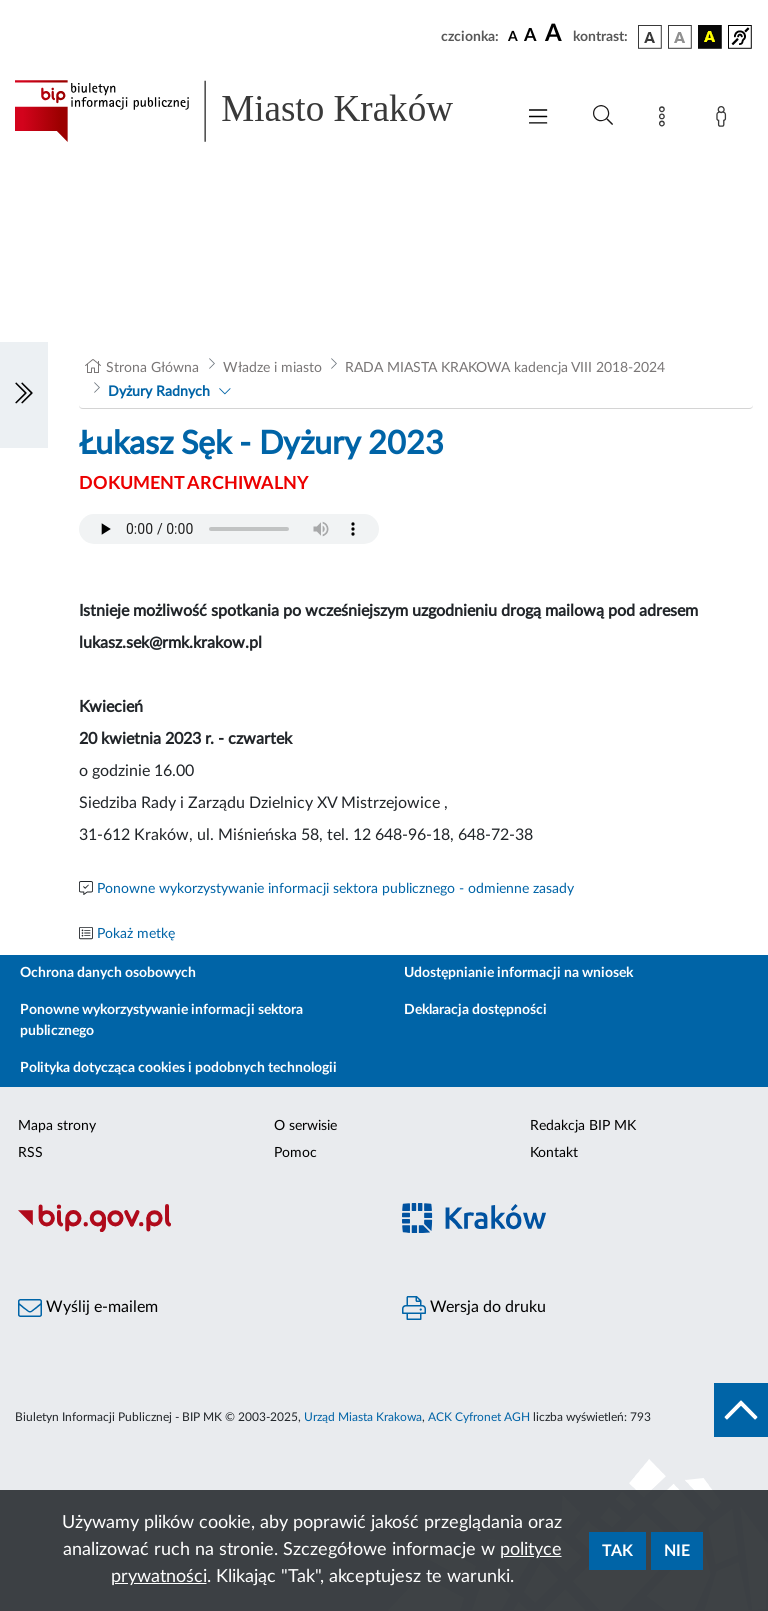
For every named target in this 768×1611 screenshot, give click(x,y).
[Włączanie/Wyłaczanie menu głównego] (538, 118)
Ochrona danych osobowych (108, 973)
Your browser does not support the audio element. (229, 529)
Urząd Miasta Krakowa (363, 1417)
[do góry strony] (741, 1410)
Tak (617, 1551)
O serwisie (305, 1126)
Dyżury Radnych (159, 392)
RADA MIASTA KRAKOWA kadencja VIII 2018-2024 (505, 368)
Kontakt (554, 1153)
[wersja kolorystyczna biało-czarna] (680, 37)
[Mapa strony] (666, 120)
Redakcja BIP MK (583, 1126)
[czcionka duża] (556, 34)
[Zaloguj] (725, 120)
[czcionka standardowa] (513, 36)
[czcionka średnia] (530, 36)
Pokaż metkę (136, 934)
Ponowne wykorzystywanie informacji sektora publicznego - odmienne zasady (335, 889)
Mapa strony (57, 1126)
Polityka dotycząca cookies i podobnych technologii (178, 1068)
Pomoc (295, 1153)
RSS (30, 1153)
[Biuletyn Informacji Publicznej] (192, 1229)
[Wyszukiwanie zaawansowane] (603, 116)
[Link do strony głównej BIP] (254, 111)
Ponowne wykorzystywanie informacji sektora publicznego (161, 1020)
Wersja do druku (474, 1308)
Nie (677, 1551)
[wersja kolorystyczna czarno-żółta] (710, 37)
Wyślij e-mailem (88, 1308)
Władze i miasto (272, 368)
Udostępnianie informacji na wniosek (518, 973)
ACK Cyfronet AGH (479, 1417)
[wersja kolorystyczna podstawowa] (650, 37)
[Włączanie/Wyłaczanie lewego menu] (24, 395)
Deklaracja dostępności (475, 1010)
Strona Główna (152, 368)
